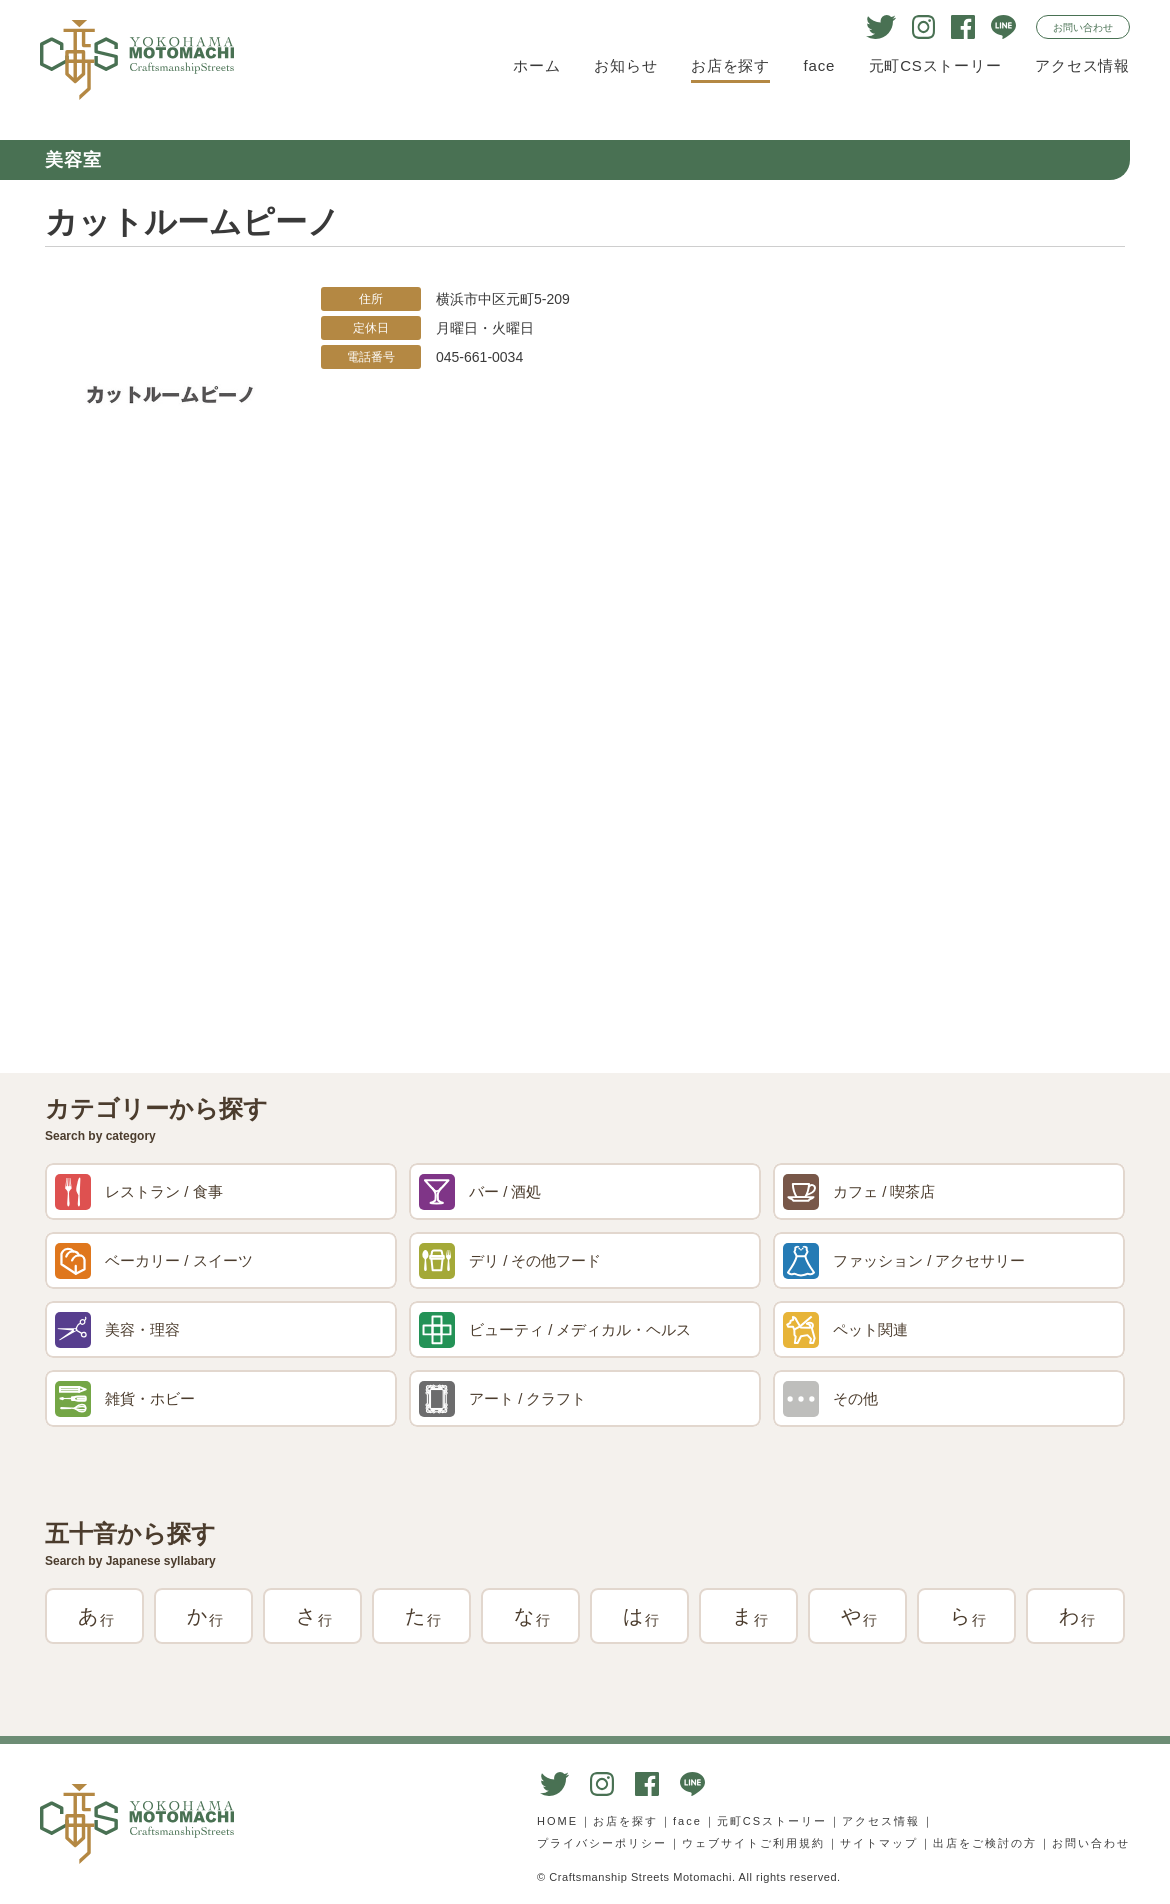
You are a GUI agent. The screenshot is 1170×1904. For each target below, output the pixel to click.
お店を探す (730, 65)
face (820, 65)
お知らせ (625, 65)
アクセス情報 (1082, 65)
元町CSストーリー (935, 65)
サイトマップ (879, 1843)
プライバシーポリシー (602, 1843)
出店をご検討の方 (985, 1843)
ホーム (536, 65)
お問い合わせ (1083, 27)
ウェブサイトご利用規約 (753, 1843)
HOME (557, 1821)
